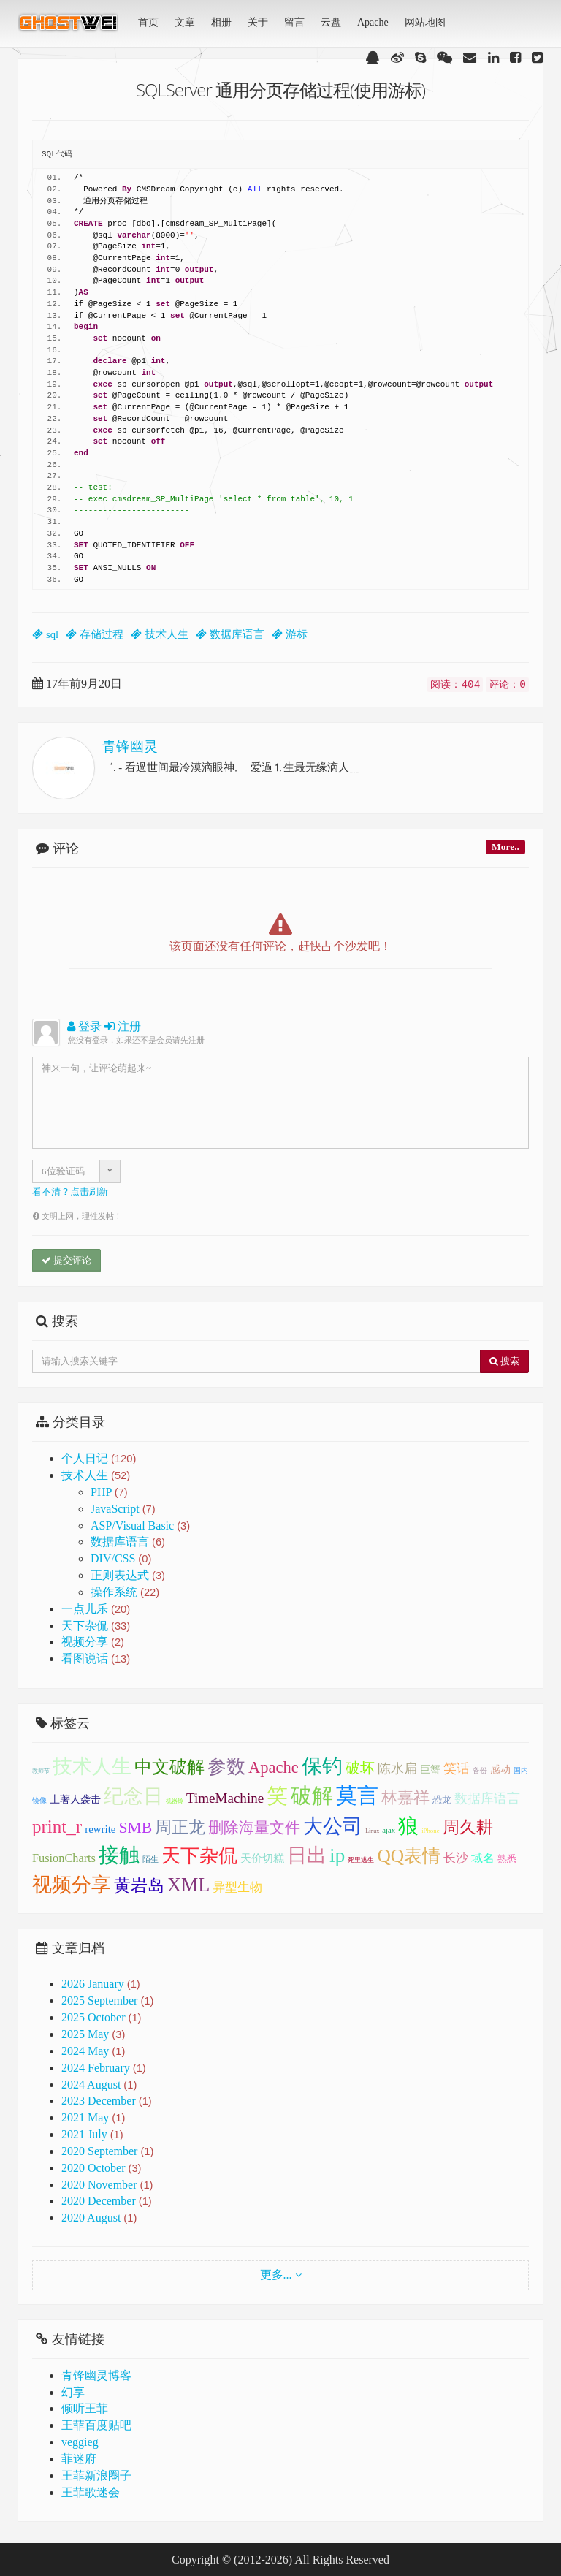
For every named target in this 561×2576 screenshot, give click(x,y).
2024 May (85, 2051)
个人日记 (98, 1458)
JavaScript (123, 1508)
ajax (388, 1829)
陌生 (150, 1859)
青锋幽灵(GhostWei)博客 (69, 27)
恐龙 (441, 1799)
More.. (505, 846)
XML (188, 1885)
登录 (84, 1026)
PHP (109, 1492)
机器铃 (174, 1801)
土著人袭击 (75, 1799)
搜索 (504, 1361)
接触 (119, 1855)
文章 (185, 22)
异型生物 (237, 1887)
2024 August (91, 2084)
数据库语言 (128, 1541)
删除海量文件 (254, 1827)
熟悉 (506, 1858)
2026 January (92, 1983)
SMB (135, 1827)
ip (337, 1855)
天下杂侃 (95, 1625)
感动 (500, 1769)
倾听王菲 (84, 2408)
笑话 (456, 1768)
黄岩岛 (139, 1885)
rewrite (100, 1829)
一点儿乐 (95, 1609)
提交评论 (66, 1260)
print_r (57, 1826)
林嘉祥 (405, 1797)
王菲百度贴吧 (96, 2425)
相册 (221, 22)
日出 (307, 1855)
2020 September (99, 2151)
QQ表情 (408, 1855)
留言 (294, 22)
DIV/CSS (121, 1558)
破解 (312, 1795)
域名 (483, 1858)
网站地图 (425, 22)
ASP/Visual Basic (140, 1525)
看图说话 (95, 1658)
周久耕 (468, 1826)
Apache (373, 22)
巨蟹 (430, 1769)
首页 (148, 22)
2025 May (85, 2034)
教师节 (41, 1770)
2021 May (85, 2117)
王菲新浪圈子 (96, 2475)
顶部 (539, 1583)
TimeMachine (225, 1798)
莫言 (357, 1795)
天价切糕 (262, 1858)
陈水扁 (397, 1768)
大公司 (332, 1826)
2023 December (98, 2100)
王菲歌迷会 (90, 2492)
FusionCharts (64, 1858)
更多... (276, 2274)
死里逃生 (361, 1859)
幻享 (73, 2392)
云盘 (331, 22)
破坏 (360, 1768)
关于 (258, 22)
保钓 (322, 1766)
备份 (480, 1770)
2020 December (98, 2201)
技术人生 (95, 1475)
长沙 (455, 1858)
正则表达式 (128, 1575)
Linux (372, 1831)
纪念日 (133, 1796)
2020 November (99, 2184)
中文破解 (169, 1767)
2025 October (93, 2017)
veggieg (80, 2442)
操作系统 (125, 1592)
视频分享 (92, 1641)
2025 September (99, 2000)
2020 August (91, 2217)
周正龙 (180, 1826)
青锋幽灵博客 (96, 2375)
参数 (226, 1766)
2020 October (93, 2168)
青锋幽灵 (130, 746)
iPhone (430, 1830)
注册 (122, 1026)
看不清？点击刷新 (70, 1192)
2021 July (84, 2134)
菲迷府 (78, 2458)
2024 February (95, 2068)
